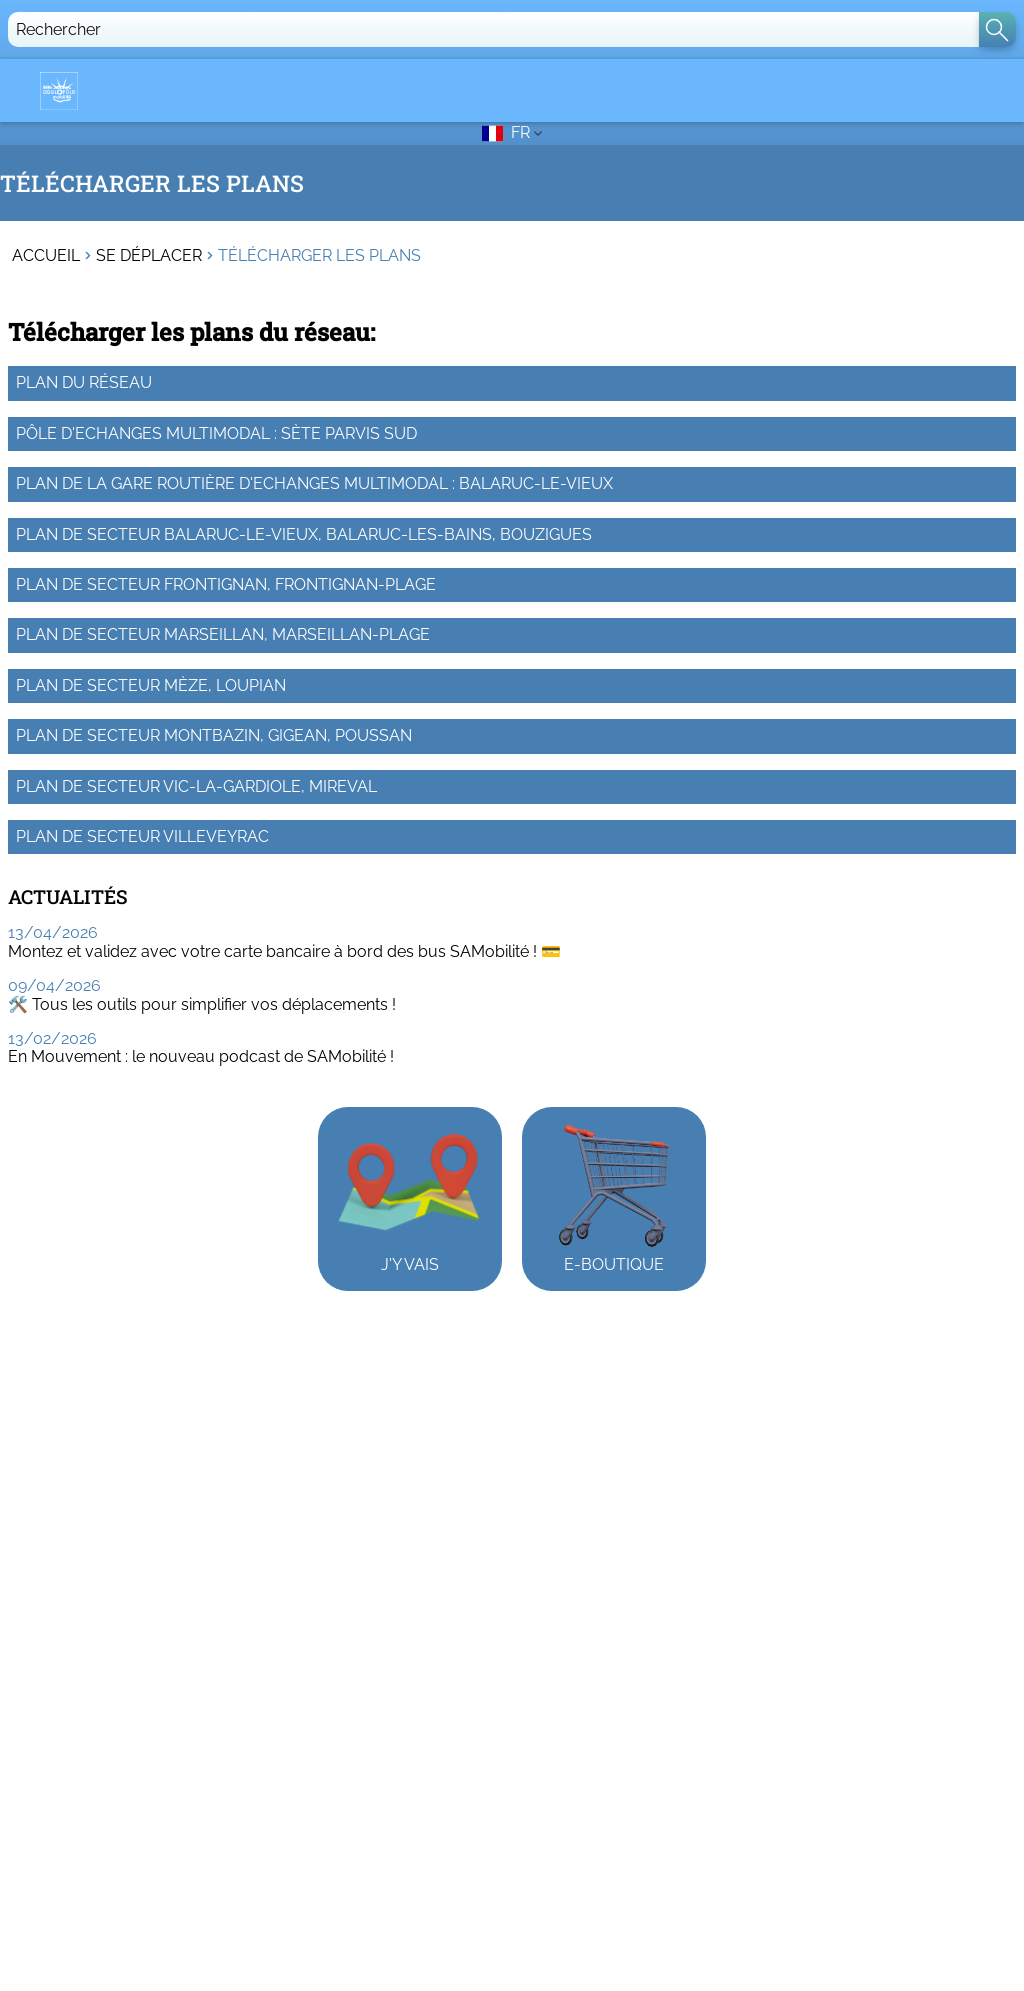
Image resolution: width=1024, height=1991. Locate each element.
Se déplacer (149, 256)
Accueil (46, 256)
